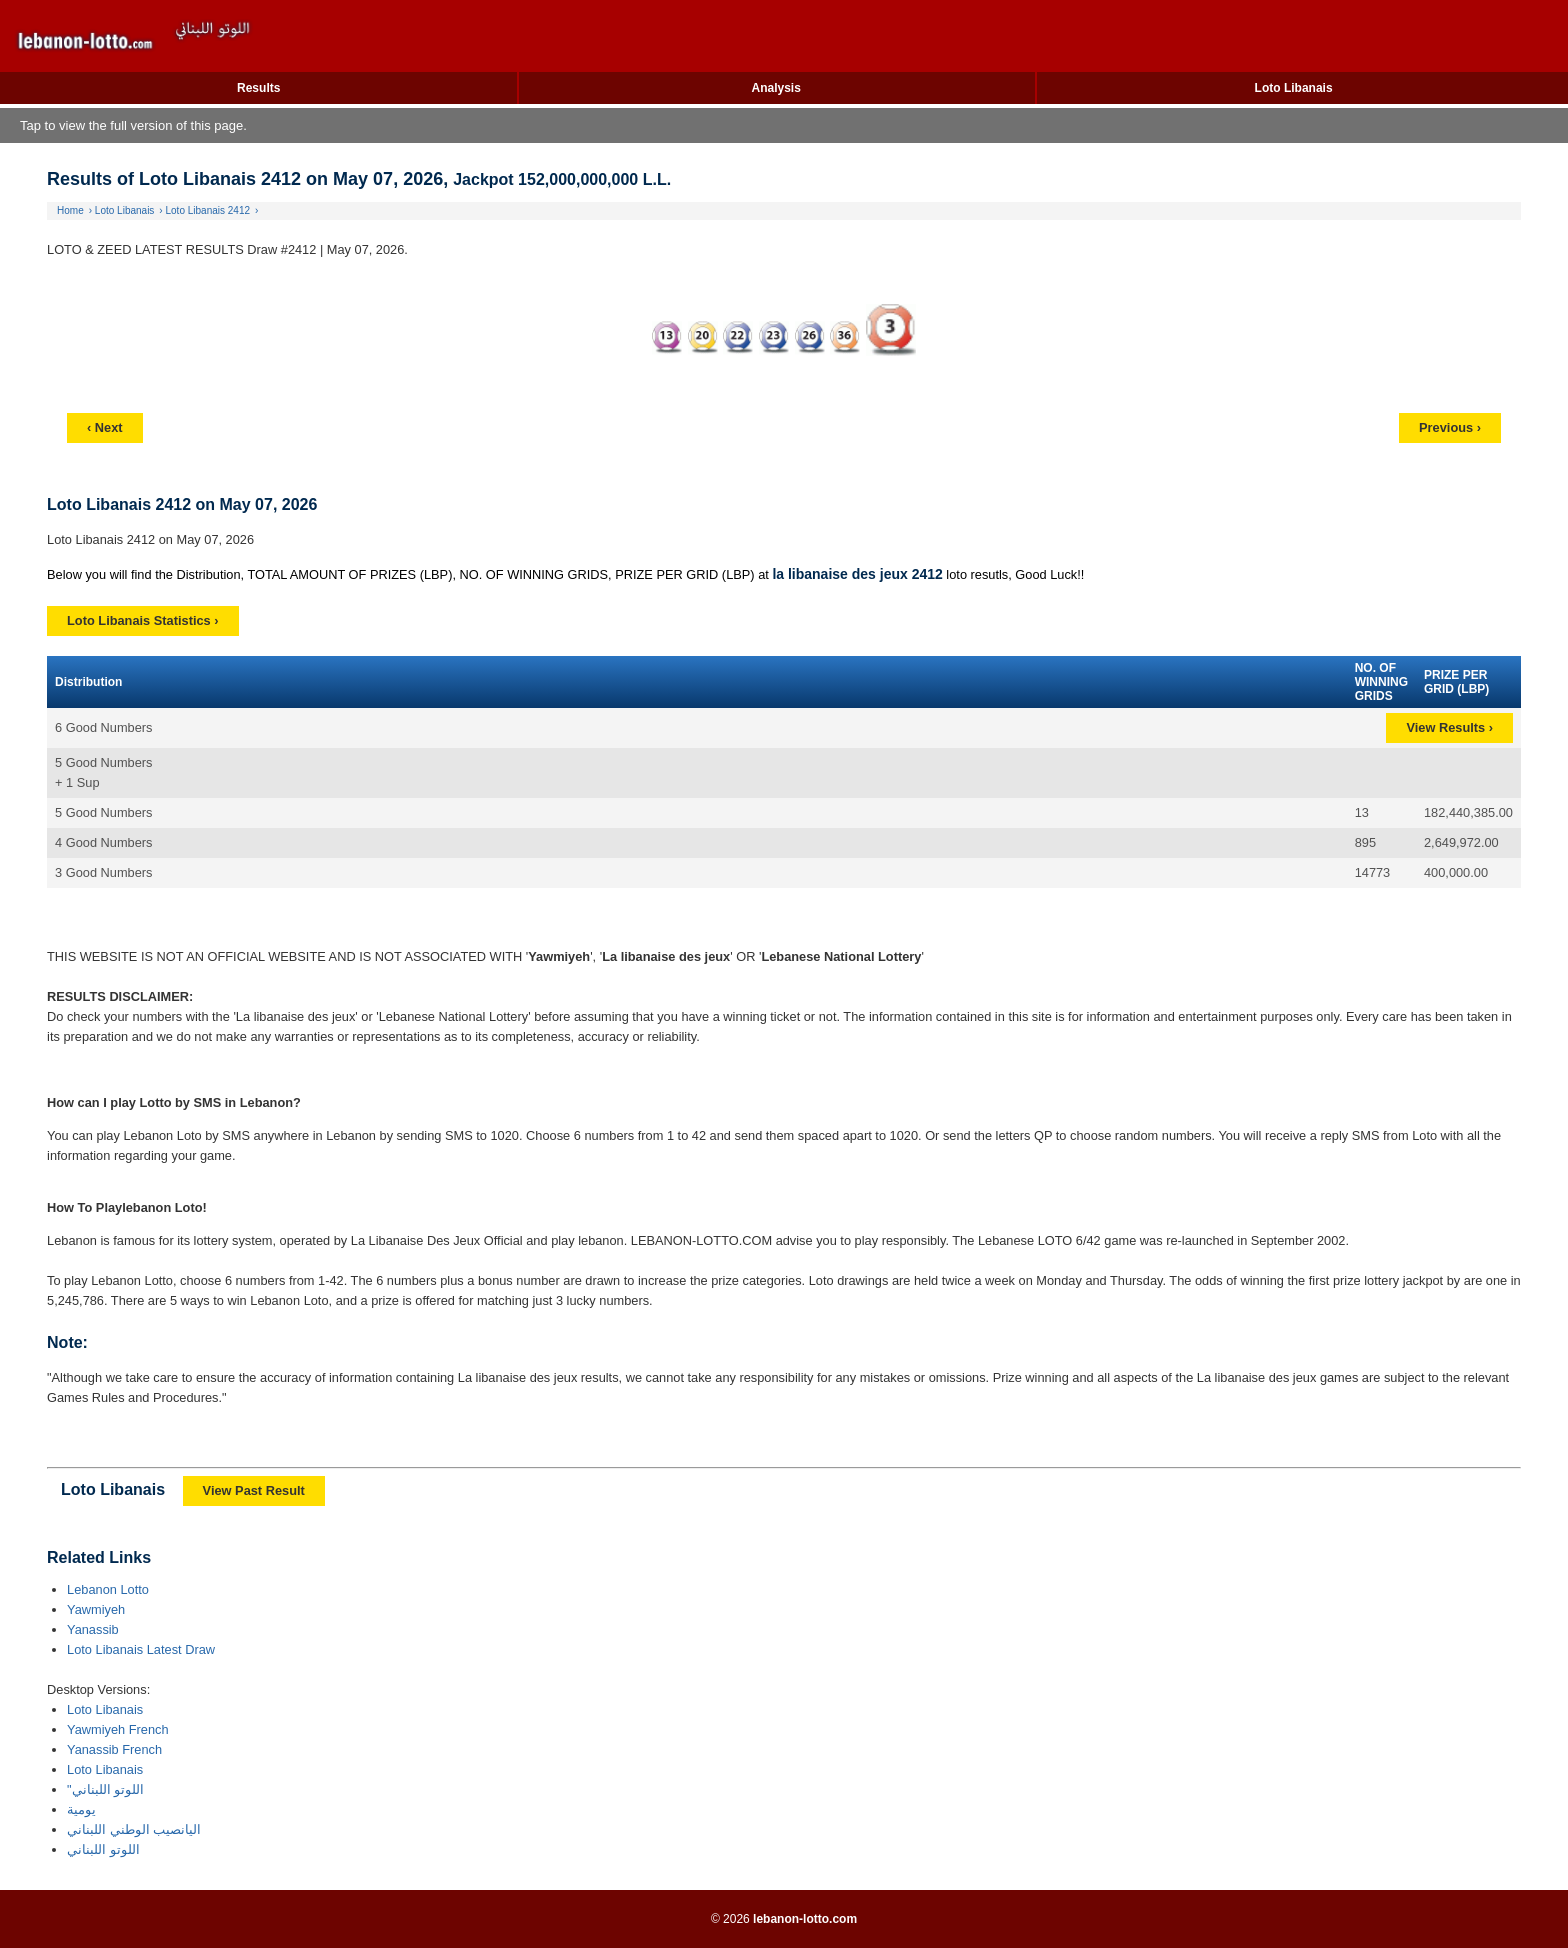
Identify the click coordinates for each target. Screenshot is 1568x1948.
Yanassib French (114, 1749)
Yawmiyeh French (117, 1729)
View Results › (1449, 727)
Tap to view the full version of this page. (133, 125)
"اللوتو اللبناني (105, 1789)
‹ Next (105, 427)
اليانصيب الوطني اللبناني (134, 1829)
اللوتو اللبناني (103, 1849)
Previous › (1450, 427)
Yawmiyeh (96, 1609)
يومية (81, 1809)
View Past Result (254, 1490)
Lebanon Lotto (108, 1589)
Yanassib (93, 1629)
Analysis (775, 88)
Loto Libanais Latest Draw (141, 1649)
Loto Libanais (1294, 88)
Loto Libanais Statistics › (142, 620)
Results (258, 88)
